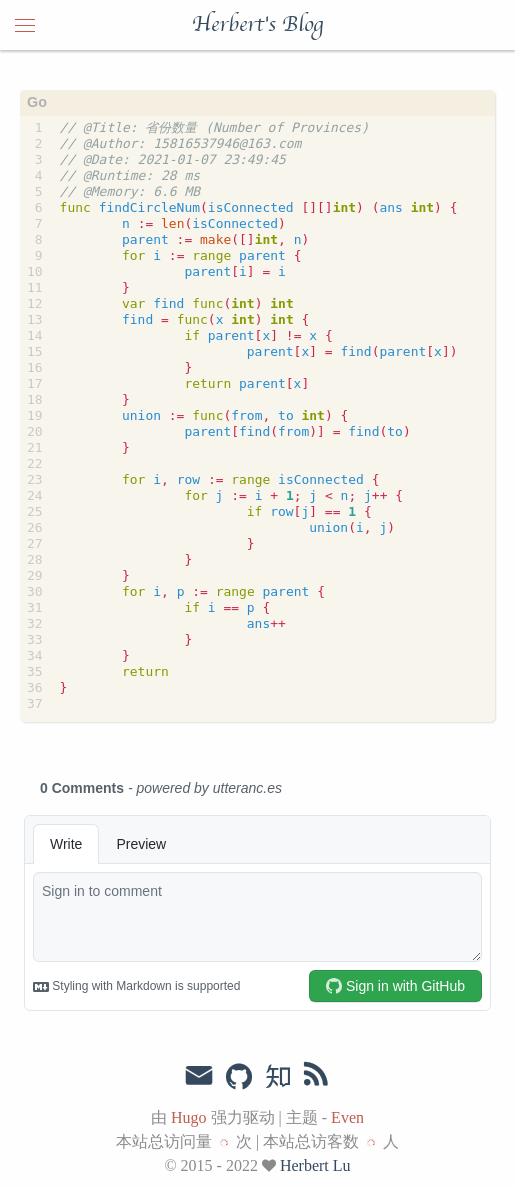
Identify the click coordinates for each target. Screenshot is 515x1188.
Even (347, 1117)
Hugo (189, 1117)
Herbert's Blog (257, 25)
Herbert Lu (315, 1165)
